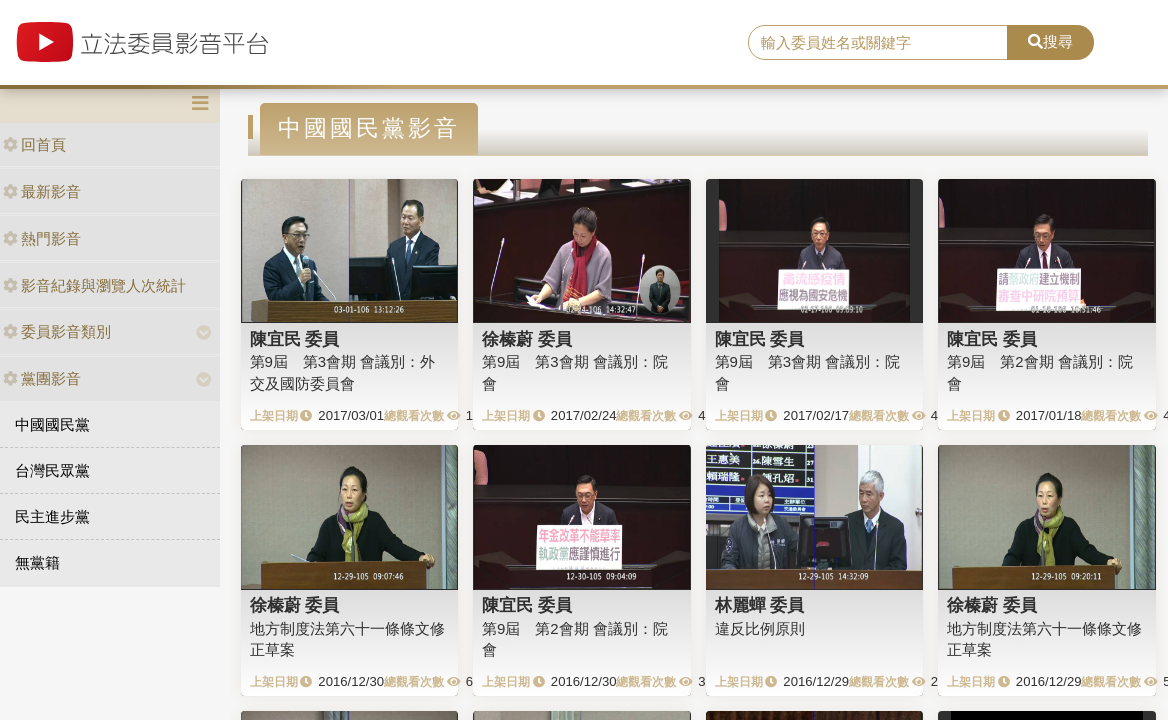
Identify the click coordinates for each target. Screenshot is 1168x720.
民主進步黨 (52, 516)
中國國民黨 (52, 424)
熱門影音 (42, 238)
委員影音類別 (57, 331)
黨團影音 (42, 378)
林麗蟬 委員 (760, 605)
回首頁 (34, 144)
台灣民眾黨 (52, 470)
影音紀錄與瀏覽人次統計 (94, 285)
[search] (878, 43)
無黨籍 (37, 562)
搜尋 (1050, 41)
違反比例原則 (760, 628)
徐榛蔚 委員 (527, 339)
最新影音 (42, 191)
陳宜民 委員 (295, 339)
